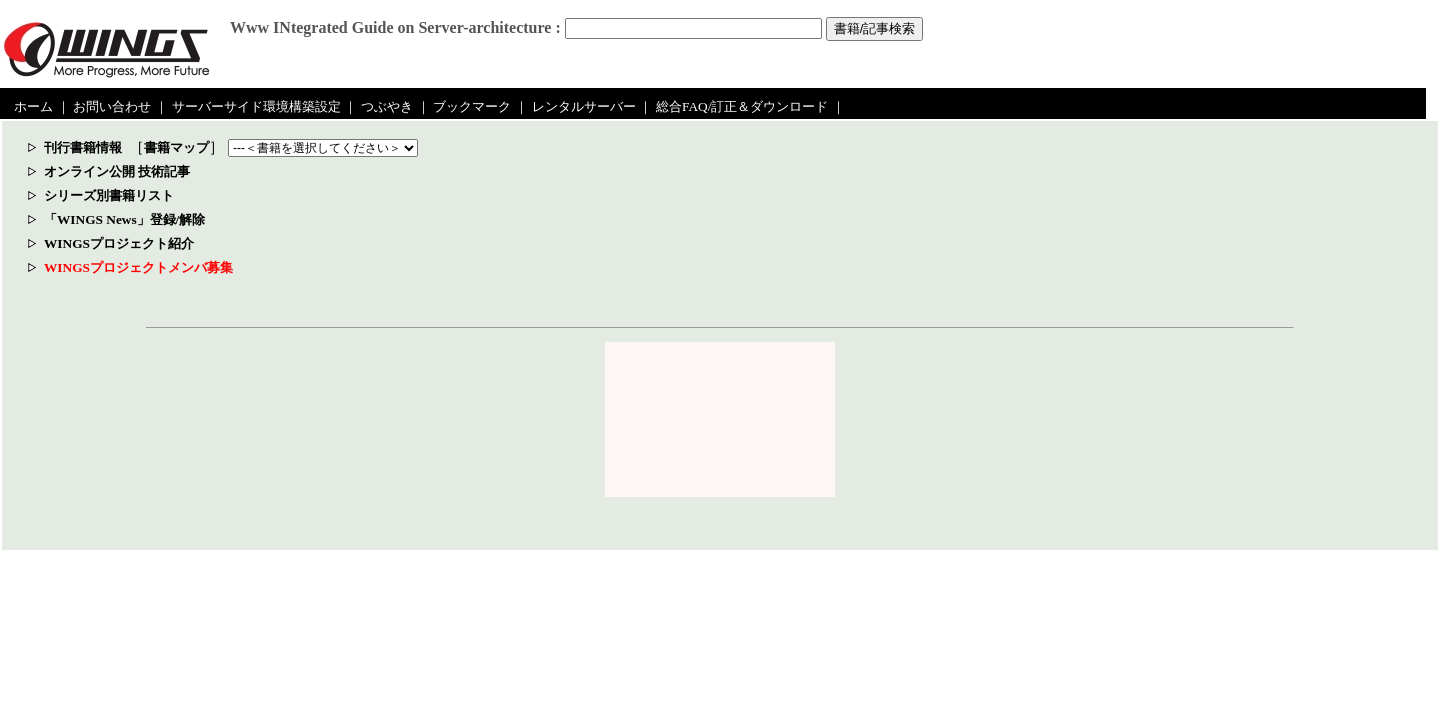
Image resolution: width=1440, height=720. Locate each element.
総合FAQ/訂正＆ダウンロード (742, 106)
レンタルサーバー (584, 106)
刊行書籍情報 (83, 147)
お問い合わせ (112, 106)
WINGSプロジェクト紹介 (119, 243)
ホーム (33, 106)
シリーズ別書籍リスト (109, 195)
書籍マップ (176, 147)
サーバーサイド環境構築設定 (256, 106)
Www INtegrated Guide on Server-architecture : (395, 27)
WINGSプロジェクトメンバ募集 (138, 267)
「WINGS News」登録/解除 (124, 219)
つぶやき (387, 106)
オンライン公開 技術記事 (117, 171)
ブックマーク (472, 106)
